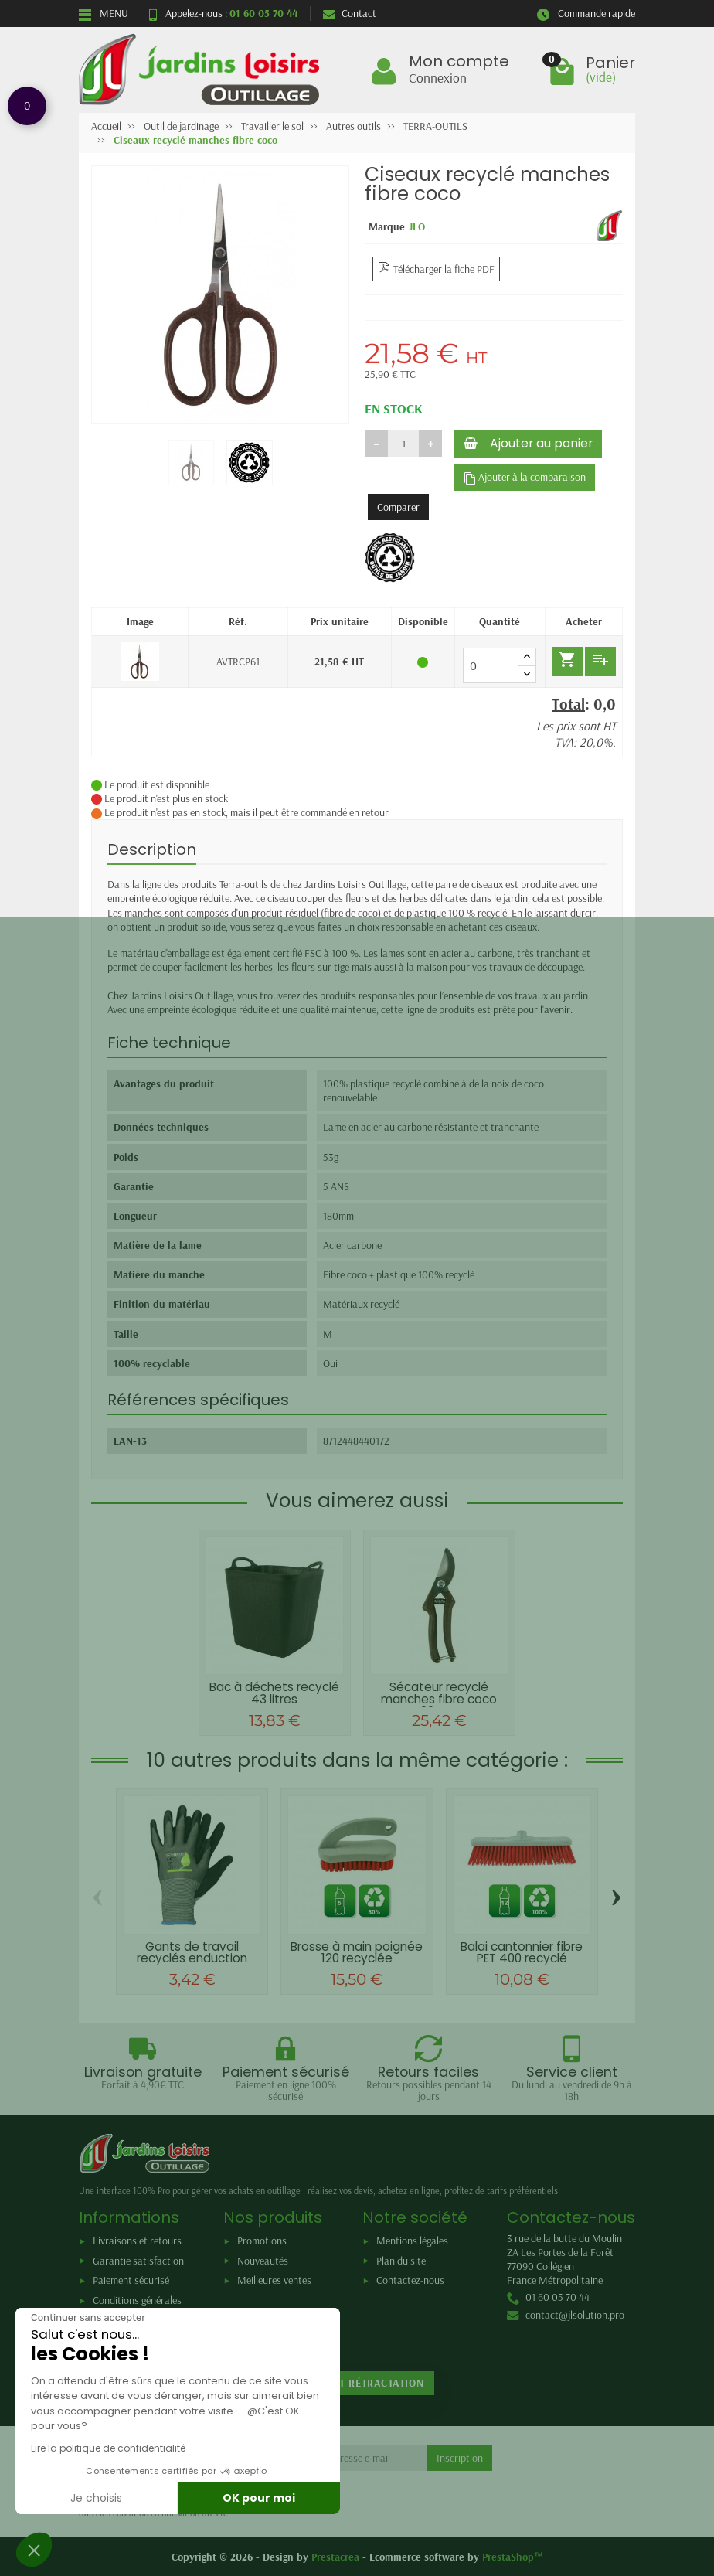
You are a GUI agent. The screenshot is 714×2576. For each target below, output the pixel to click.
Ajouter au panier (528, 443)
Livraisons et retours (137, 2241)
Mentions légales (412, 2241)
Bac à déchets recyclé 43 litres (274, 1693)
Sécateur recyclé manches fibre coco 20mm (439, 1699)
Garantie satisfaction (138, 2261)
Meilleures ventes (274, 2280)
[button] (34, 2549)
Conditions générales (137, 2300)
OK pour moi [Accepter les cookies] (259, 2498)
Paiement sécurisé (131, 2280)
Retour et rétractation (357, 2383)
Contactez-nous (410, 2280)
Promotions (262, 2241)
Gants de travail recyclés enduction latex (192, 1958)
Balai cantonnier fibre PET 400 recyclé (522, 1952)
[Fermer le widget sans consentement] (88, 2318)
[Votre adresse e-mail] (361, 2458)
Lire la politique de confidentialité (108, 2448)
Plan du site (401, 2261)
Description (151, 849)
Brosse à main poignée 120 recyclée (357, 1952)
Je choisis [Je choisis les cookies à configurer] (96, 2498)
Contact (349, 13)
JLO (417, 226)
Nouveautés (262, 2261)
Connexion (438, 77)
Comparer (398, 507)
